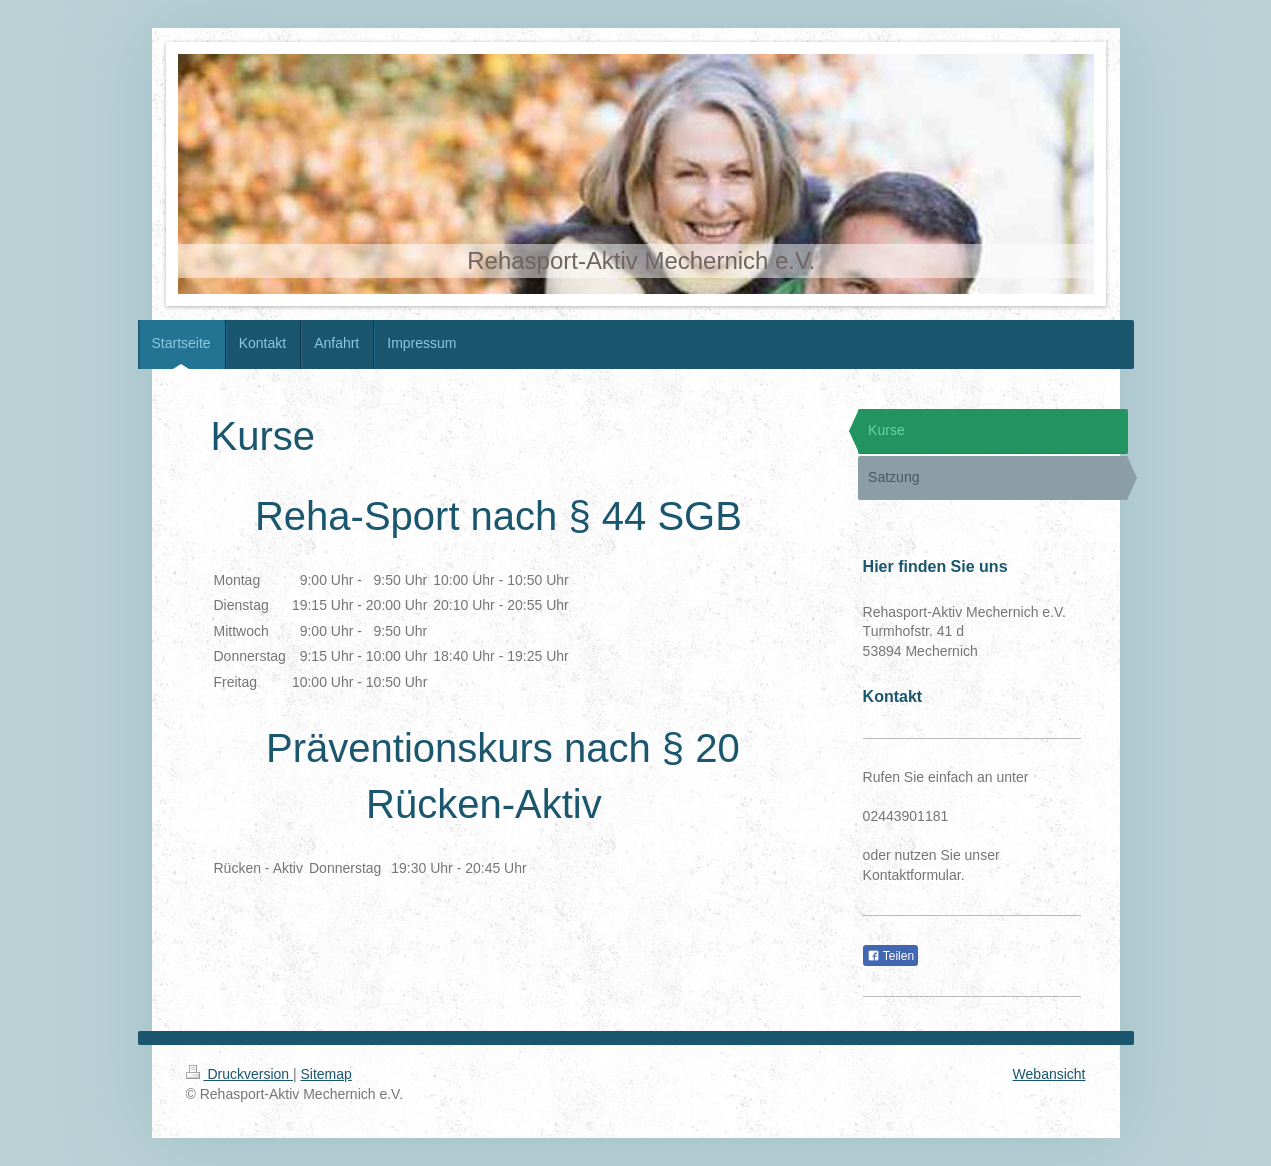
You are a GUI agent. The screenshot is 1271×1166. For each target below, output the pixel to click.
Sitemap (326, 1074)
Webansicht (1049, 1074)
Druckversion (239, 1074)
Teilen (890, 956)
